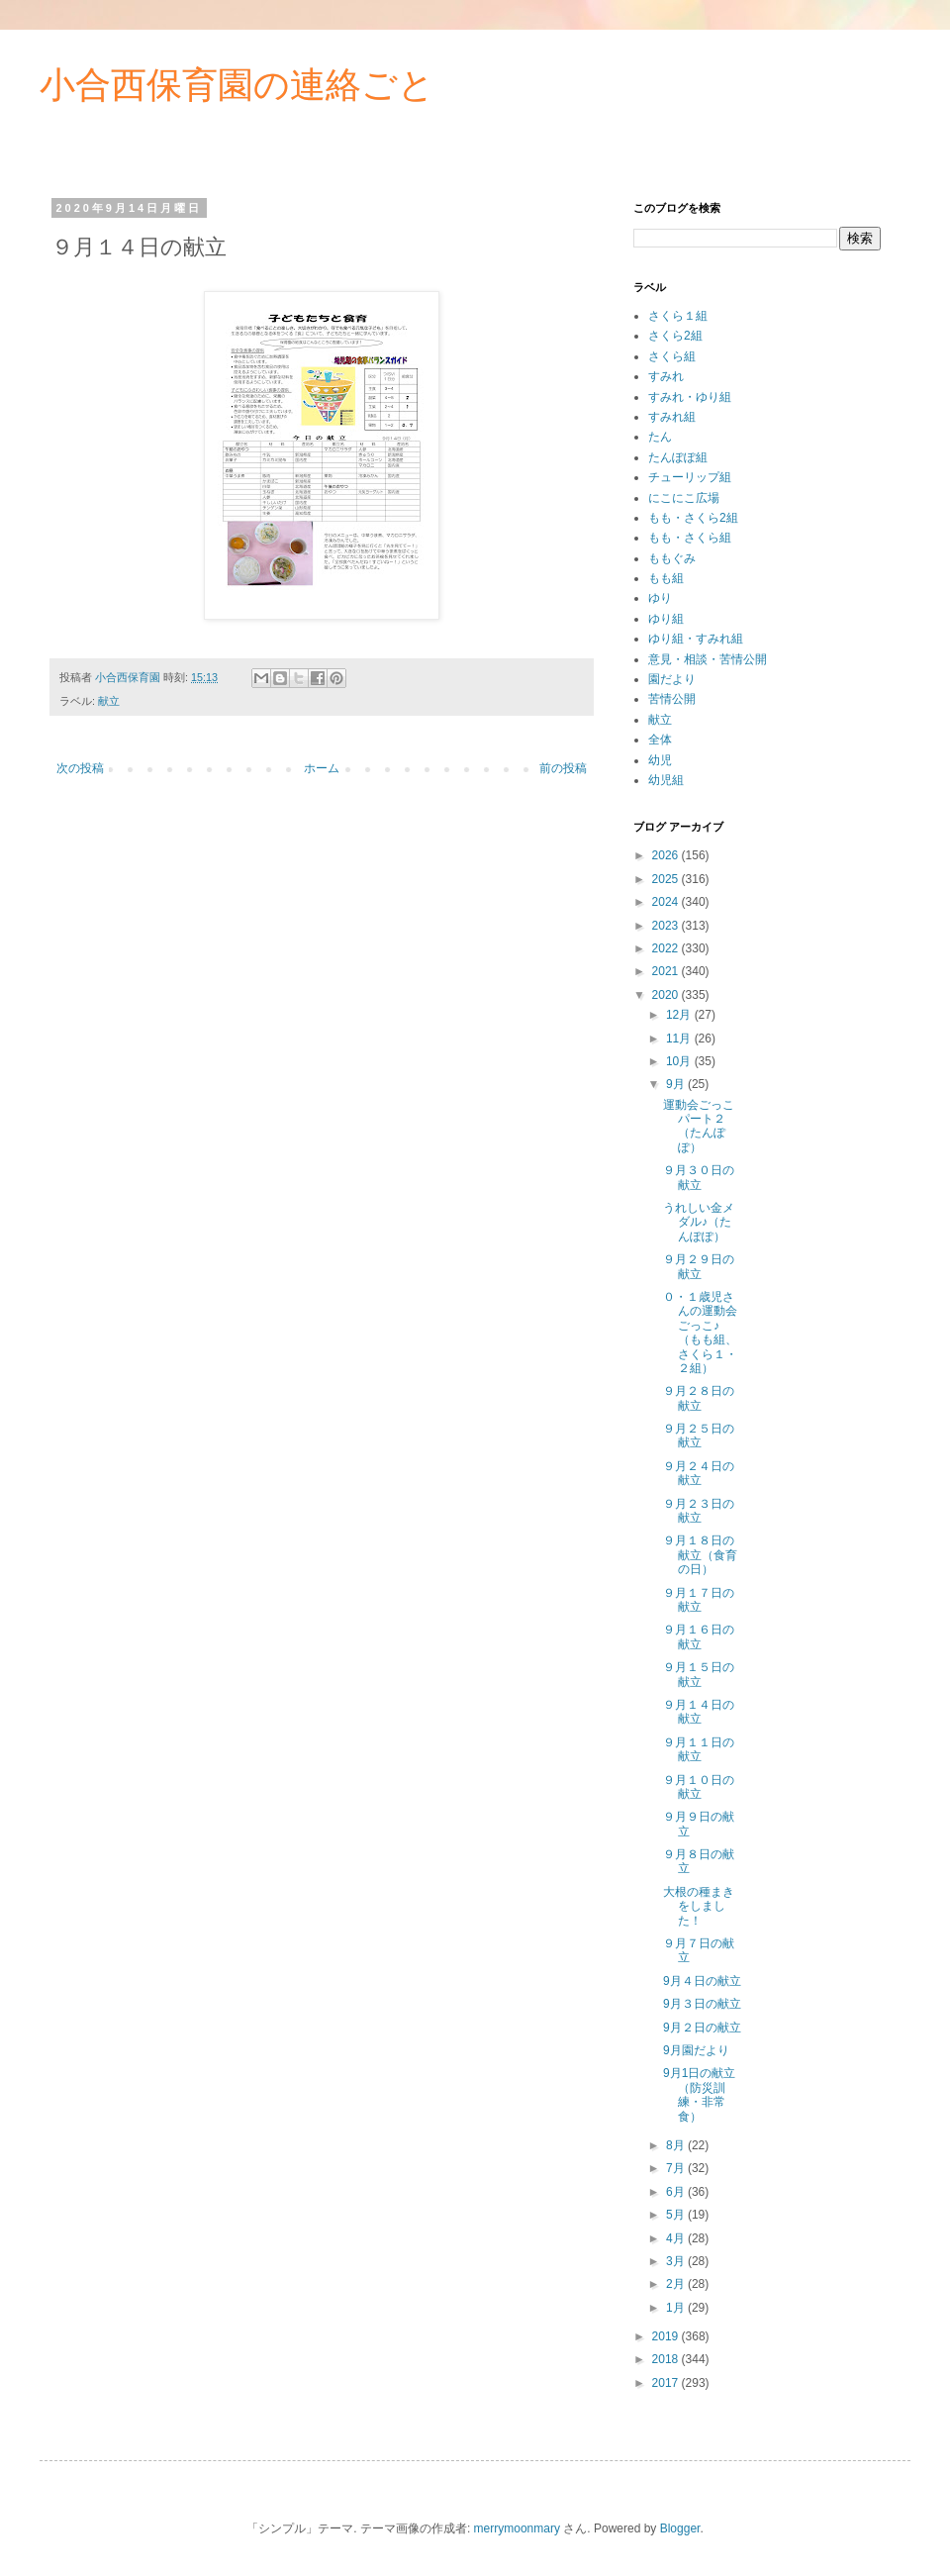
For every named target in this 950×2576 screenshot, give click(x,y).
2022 (667, 948)
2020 (667, 995)
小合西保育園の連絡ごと (237, 84)
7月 (677, 2168)
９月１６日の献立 (698, 1636)
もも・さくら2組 (693, 518)
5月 (677, 2215)
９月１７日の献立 (698, 1600)
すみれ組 (672, 417)
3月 (677, 2261)
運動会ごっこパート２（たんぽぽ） (698, 1126)
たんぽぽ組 (678, 457)
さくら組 (672, 356)
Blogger (680, 2528)
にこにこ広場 (683, 498)
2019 (667, 2336)
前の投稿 (563, 768)
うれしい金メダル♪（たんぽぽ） (698, 1222)
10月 (680, 1061)
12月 (680, 1015)
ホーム (321, 768)
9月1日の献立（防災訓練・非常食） (699, 2094)
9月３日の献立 (702, 2004)
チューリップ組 (689, 477)
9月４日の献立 (702, 1981)
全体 (660, 739)
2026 (667, 855)
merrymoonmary (517, 2528)
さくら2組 (675, 336)
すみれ (666, 376)
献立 (109, 701)
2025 (667, 879)
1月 (677, 2308)
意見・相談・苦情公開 (707, 659)
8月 (677, 2145)
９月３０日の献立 (698, 1177)
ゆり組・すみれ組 (695, 638)
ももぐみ (672, 558)
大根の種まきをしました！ (698, 1906)
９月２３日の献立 (698, 1511)
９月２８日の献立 (698, 1398)
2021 (667, 971)
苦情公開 (672, 699)
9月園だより (696, 2050)
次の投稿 (80, 768)
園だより (672, 679)
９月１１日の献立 (698, 1749)
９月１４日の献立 (698, 1712)
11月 (680, 1038)
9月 (677, 1084)
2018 (667, 2359)
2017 (667, 2383)
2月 (677, 2284)
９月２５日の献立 (698, 1435)
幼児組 (666, 780)
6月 (677, 2192)
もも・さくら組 (689, 538)
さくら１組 (678, 316)
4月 (677, 2238)
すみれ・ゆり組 (689, 397)
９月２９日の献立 (698, 1266)
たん (660, 437)
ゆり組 (666, 619)
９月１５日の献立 (698, 1674)
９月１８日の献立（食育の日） (700, 1555)
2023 (667, 926)
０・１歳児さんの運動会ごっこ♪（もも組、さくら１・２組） (700, 1332)
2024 (667, 902)
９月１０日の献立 (698, 1787)
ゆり (660, 598)
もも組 (666, 578)
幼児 (660, 760)
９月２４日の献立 (698, 1473)
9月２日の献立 (702, 2027)
